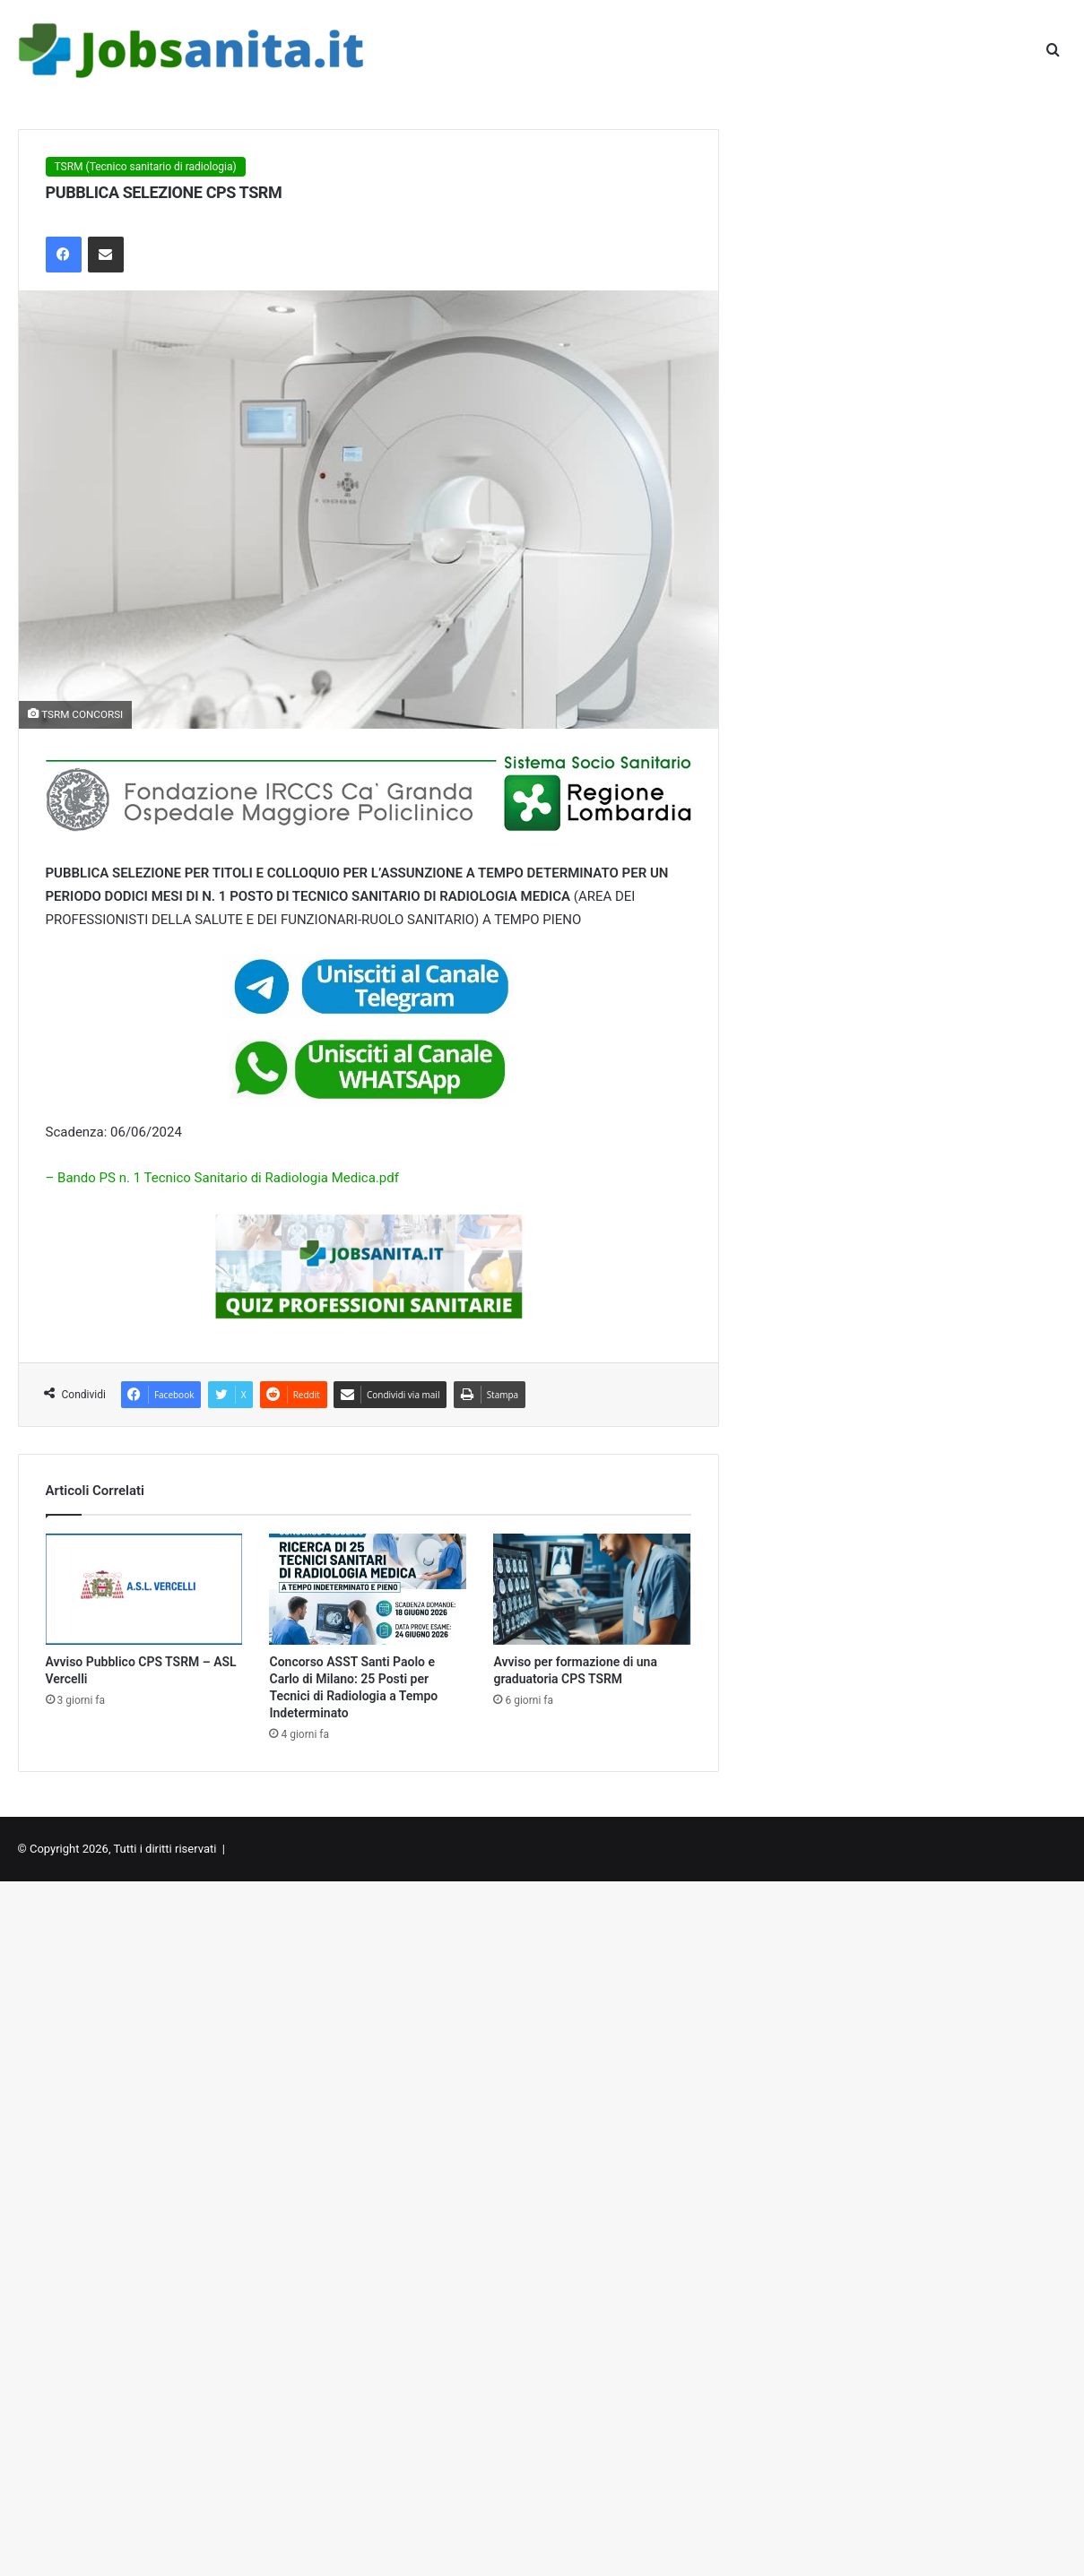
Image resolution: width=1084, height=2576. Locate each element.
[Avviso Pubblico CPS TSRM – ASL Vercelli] (144, 1589)
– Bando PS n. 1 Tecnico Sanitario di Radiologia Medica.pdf (222, 1178)
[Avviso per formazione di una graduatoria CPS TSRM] (591, 1589)
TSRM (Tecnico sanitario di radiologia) (146, 166)
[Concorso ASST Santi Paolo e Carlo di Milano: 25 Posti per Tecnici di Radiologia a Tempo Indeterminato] (367, 1589)
